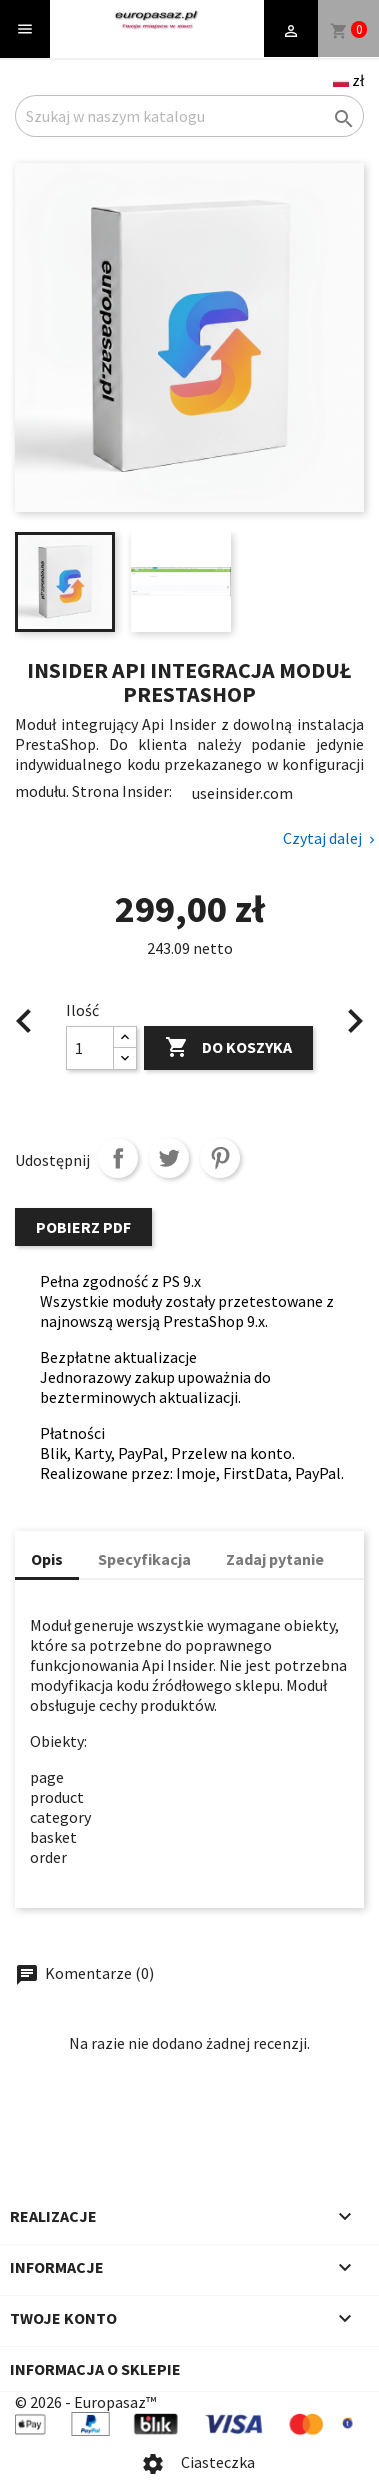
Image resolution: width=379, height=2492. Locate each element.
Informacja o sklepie (95, 2369)
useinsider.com (242, 793)
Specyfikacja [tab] (144, 1559)
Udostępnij (118, 1158)
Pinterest (220, 1158)
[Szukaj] (189, 116)
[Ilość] (90, 1048)
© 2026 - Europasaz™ (85, 2402)
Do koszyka (228, 1048)
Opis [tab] (47, 1559)
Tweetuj (169, 1158)
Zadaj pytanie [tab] (275, 1559)
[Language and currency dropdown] (348, 80)
